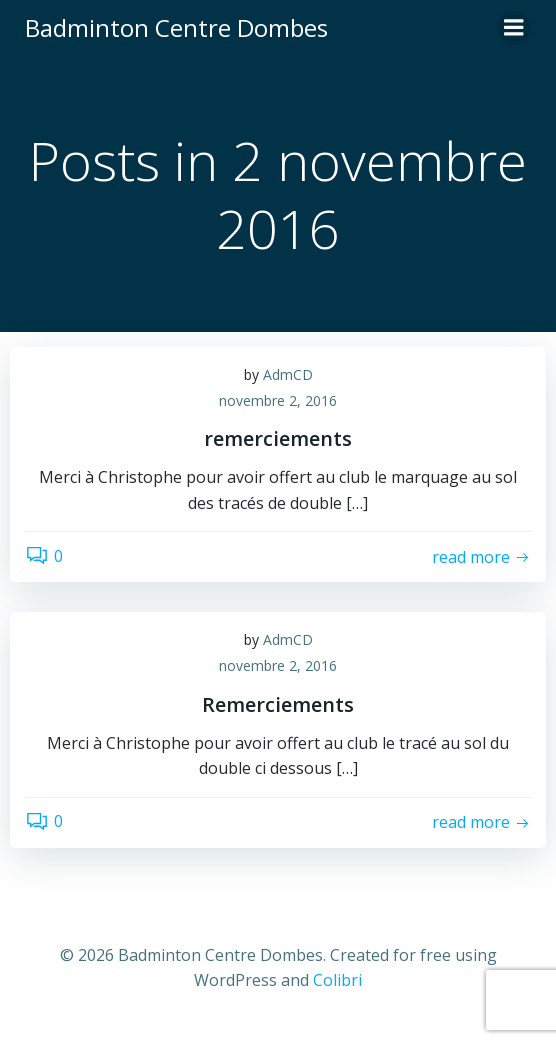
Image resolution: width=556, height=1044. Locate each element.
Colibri (337, 980)
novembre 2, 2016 (278, 400)
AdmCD (288, 374)
